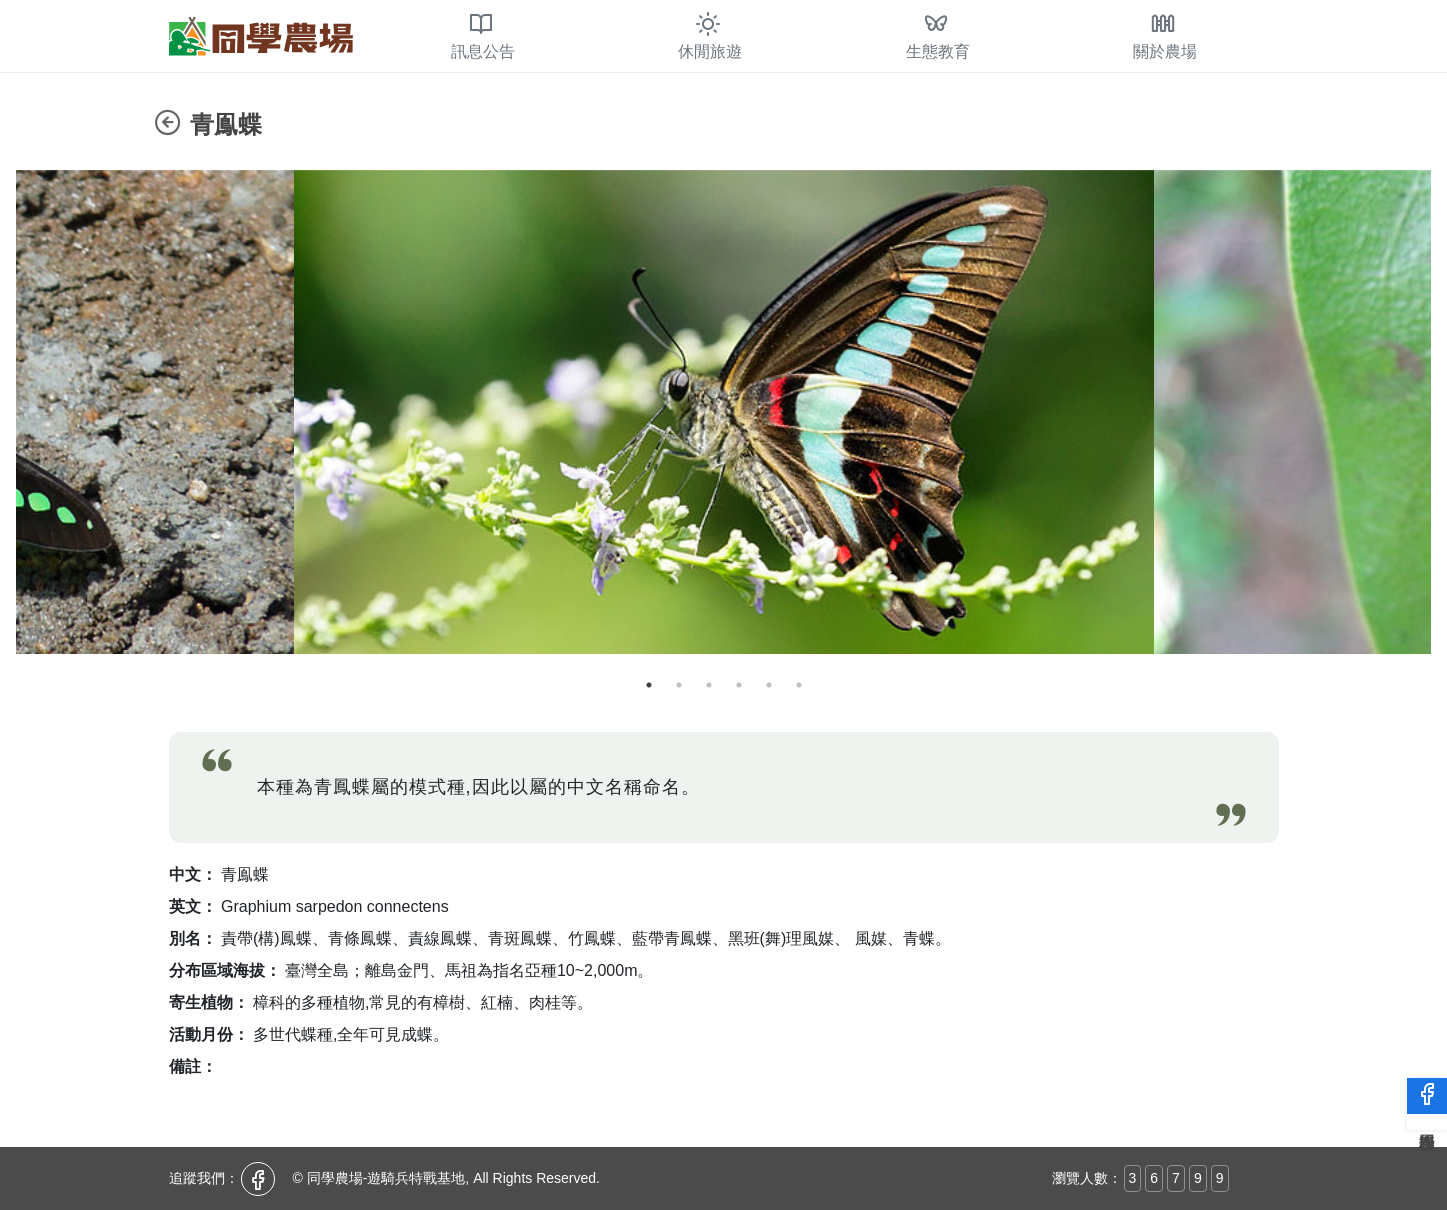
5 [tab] (769, 685)
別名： (193, 938)
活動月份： (209, 1034)
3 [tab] (709, 685)
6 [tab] (799, 685)
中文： (193, 874)
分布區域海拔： (225, 970)
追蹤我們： (204, 1178)
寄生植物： (209, 1002)
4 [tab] (739, 685)
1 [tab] (649, 685)
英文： (193, 906)
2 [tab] (679, 685)
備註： (193, 1066)
